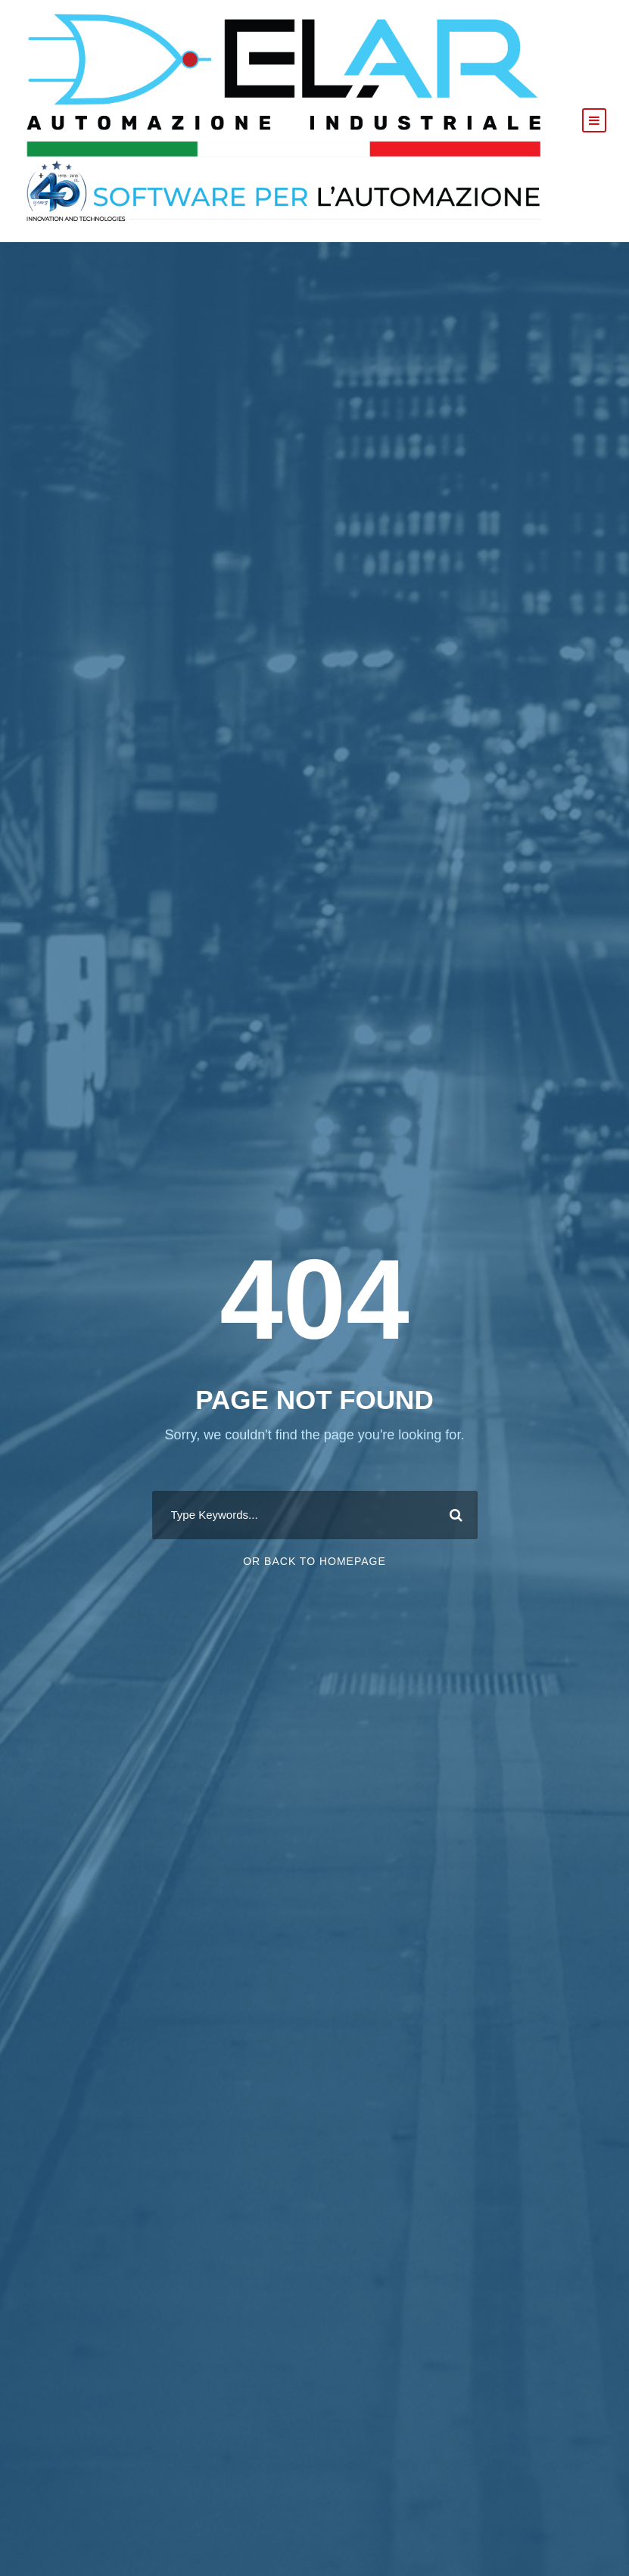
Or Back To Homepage (314, 1561)
